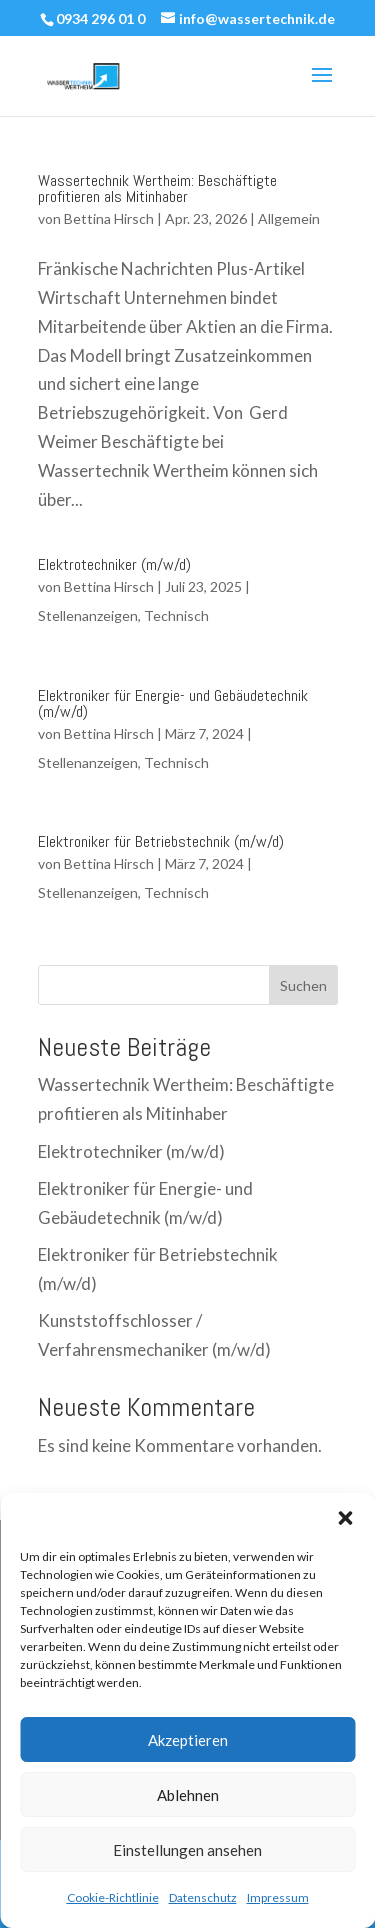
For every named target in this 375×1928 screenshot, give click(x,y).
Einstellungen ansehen (187, 1850)
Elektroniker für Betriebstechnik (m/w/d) (161, 841)
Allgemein (289, 218)
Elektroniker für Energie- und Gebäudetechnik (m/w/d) (173, 703)
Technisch (176, 615)
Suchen (303, 985)
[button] (345, 1518)
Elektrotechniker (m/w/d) (114, 564)
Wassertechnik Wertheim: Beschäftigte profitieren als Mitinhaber (157, 188)
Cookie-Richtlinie (113, 1897)
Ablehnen (188, 1795)
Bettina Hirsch (109, 218)
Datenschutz (203, 1897)
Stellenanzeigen (88, 615)
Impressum (278, 1897)
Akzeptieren (188, 1740)
